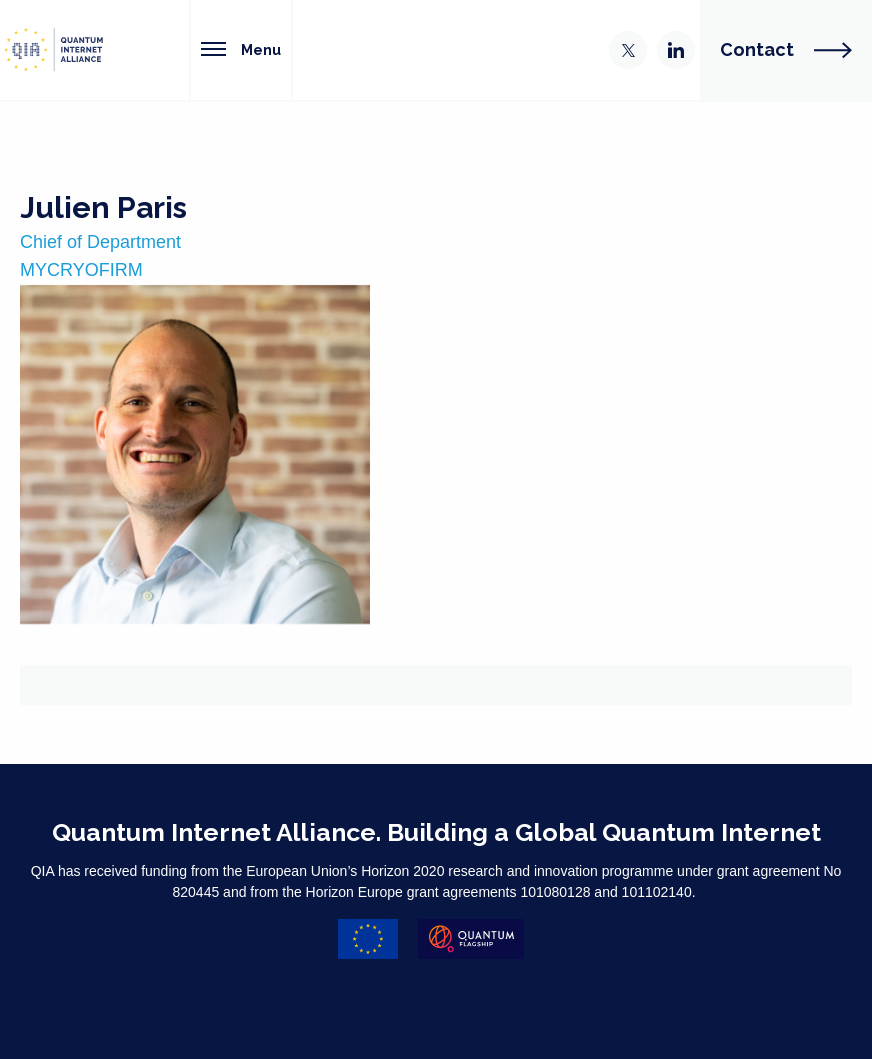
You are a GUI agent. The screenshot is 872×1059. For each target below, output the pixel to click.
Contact (786, 49)
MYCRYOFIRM (81, 270)
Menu (241, 49)
